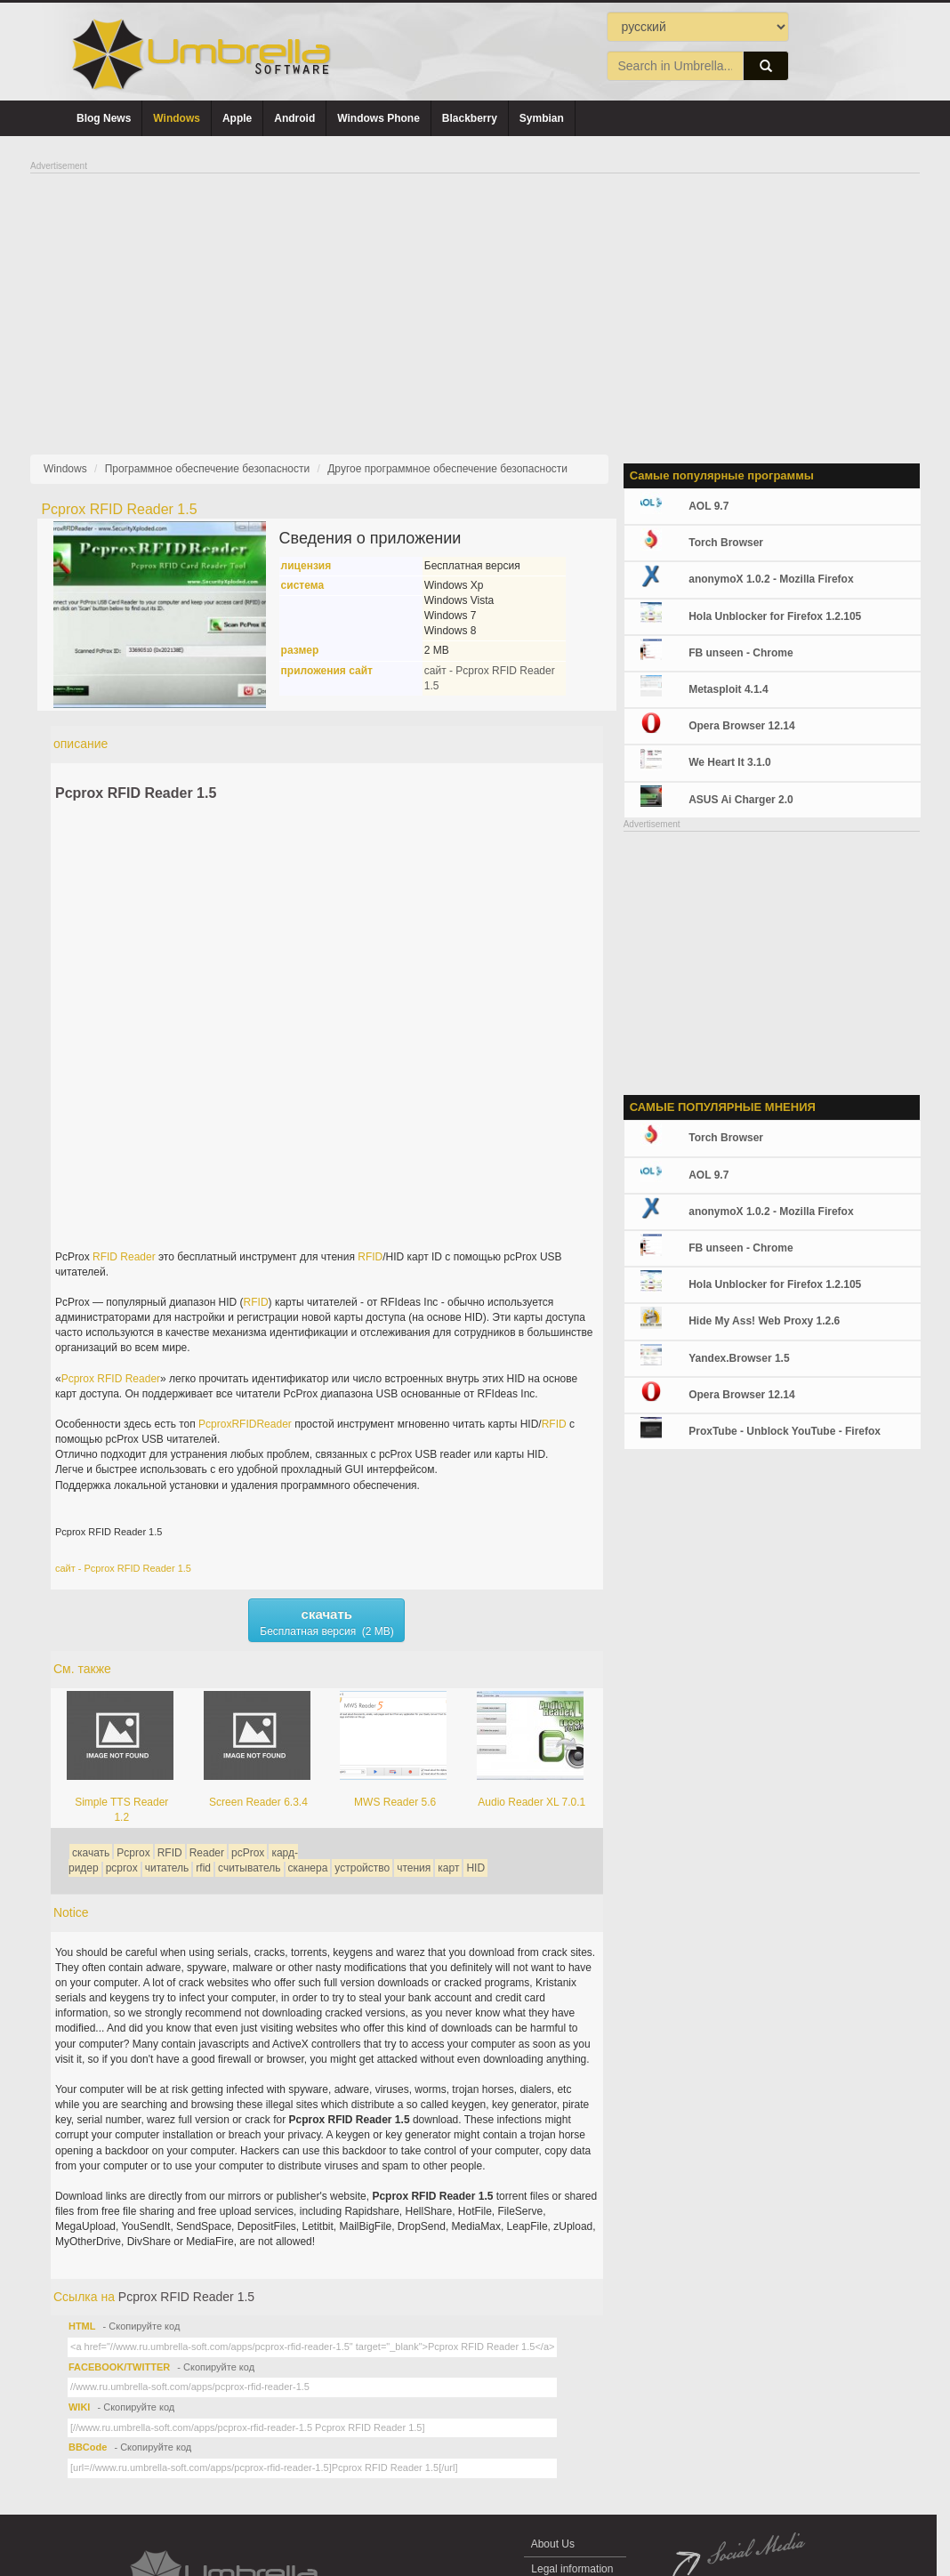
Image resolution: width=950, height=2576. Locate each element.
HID (475, 1868)
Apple (237, 118)
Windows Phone (378, 118)
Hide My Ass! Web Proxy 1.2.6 (764, 1321)
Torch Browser (725, 542)
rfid (203, 1868)
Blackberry (469, 118)
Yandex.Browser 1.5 (738, 1358)
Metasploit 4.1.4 (728, 689)
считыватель (249, 1868)
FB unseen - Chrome (740, 653)
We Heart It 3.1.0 (729, 762)
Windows (176, 118)
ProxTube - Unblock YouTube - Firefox (784, 1431)
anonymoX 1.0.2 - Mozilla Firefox (770, 579)
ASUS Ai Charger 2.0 (740, 799)
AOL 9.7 (708, 506)
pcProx (247, 1853)
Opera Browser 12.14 (741, 726)
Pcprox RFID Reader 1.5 (135, 793)
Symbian (541, 118)
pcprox (122, 1868)
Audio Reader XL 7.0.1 (531, 1802)
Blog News (103, 118)
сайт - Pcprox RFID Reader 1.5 (123, 1568)
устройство (362, 1868)
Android (294, 118)
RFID (105, 1257)
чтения (414, 1868)
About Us (552, 2544)
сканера (308, 1868)
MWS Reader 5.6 (395, 1802)
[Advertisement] (475, 298)
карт (448, 1868)
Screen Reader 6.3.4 (258, 1802)
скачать (90, 1853)
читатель (167, 1868)
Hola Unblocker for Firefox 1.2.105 (774, 616)
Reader (137, 1257)
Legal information (572, 2569)
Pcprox (77, 1379)
